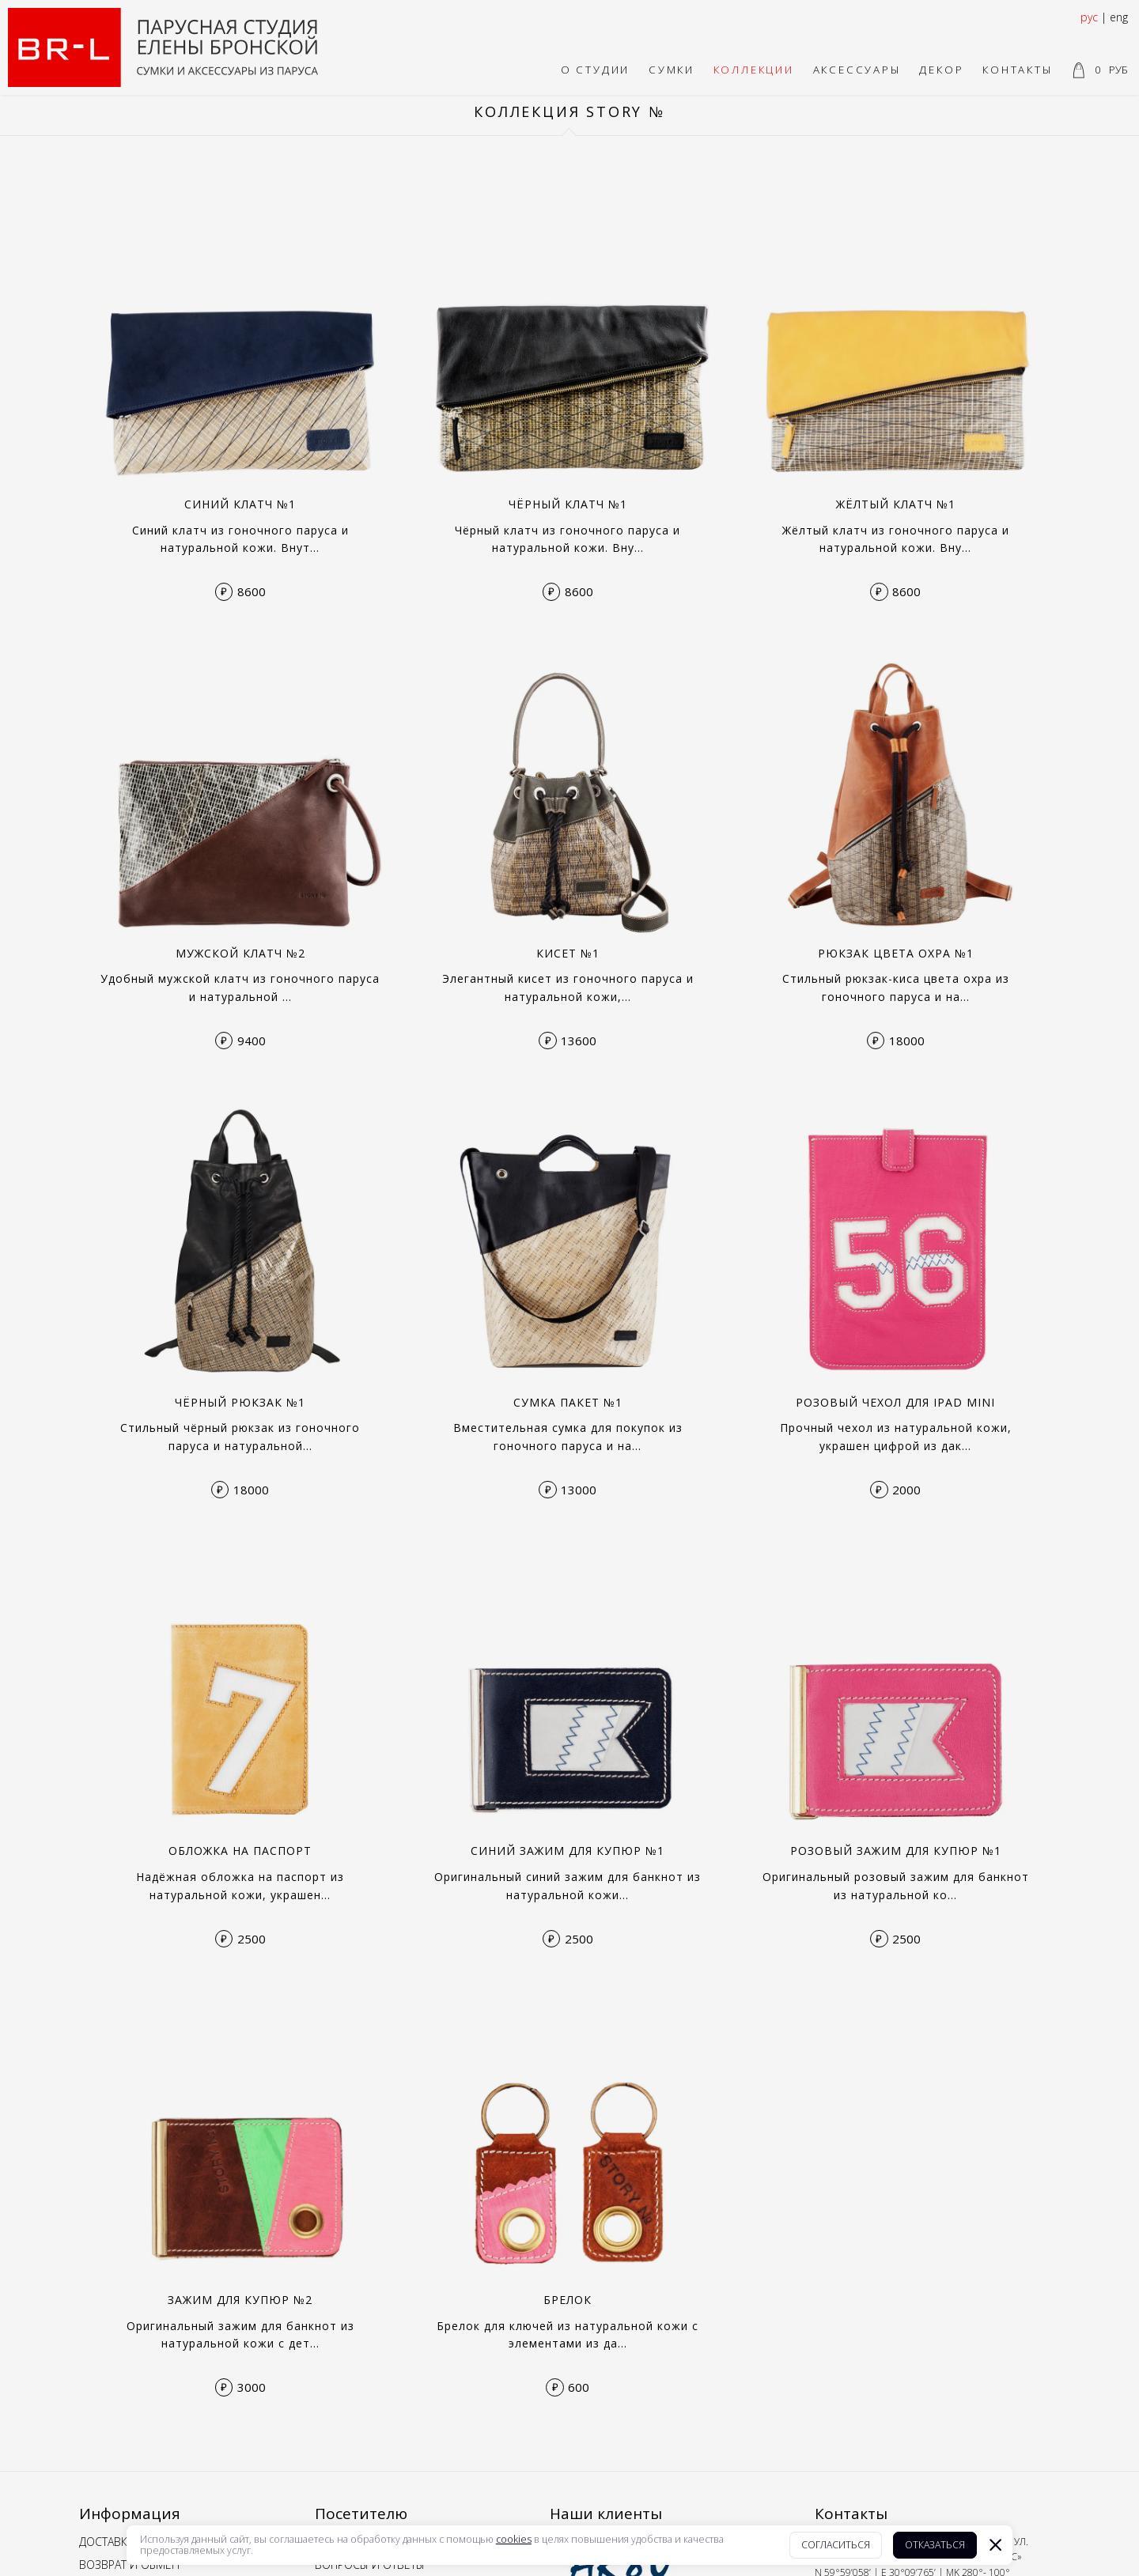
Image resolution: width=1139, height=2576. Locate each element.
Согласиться (835, 2544)
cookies (514, 2539)
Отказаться (935, 2544)
